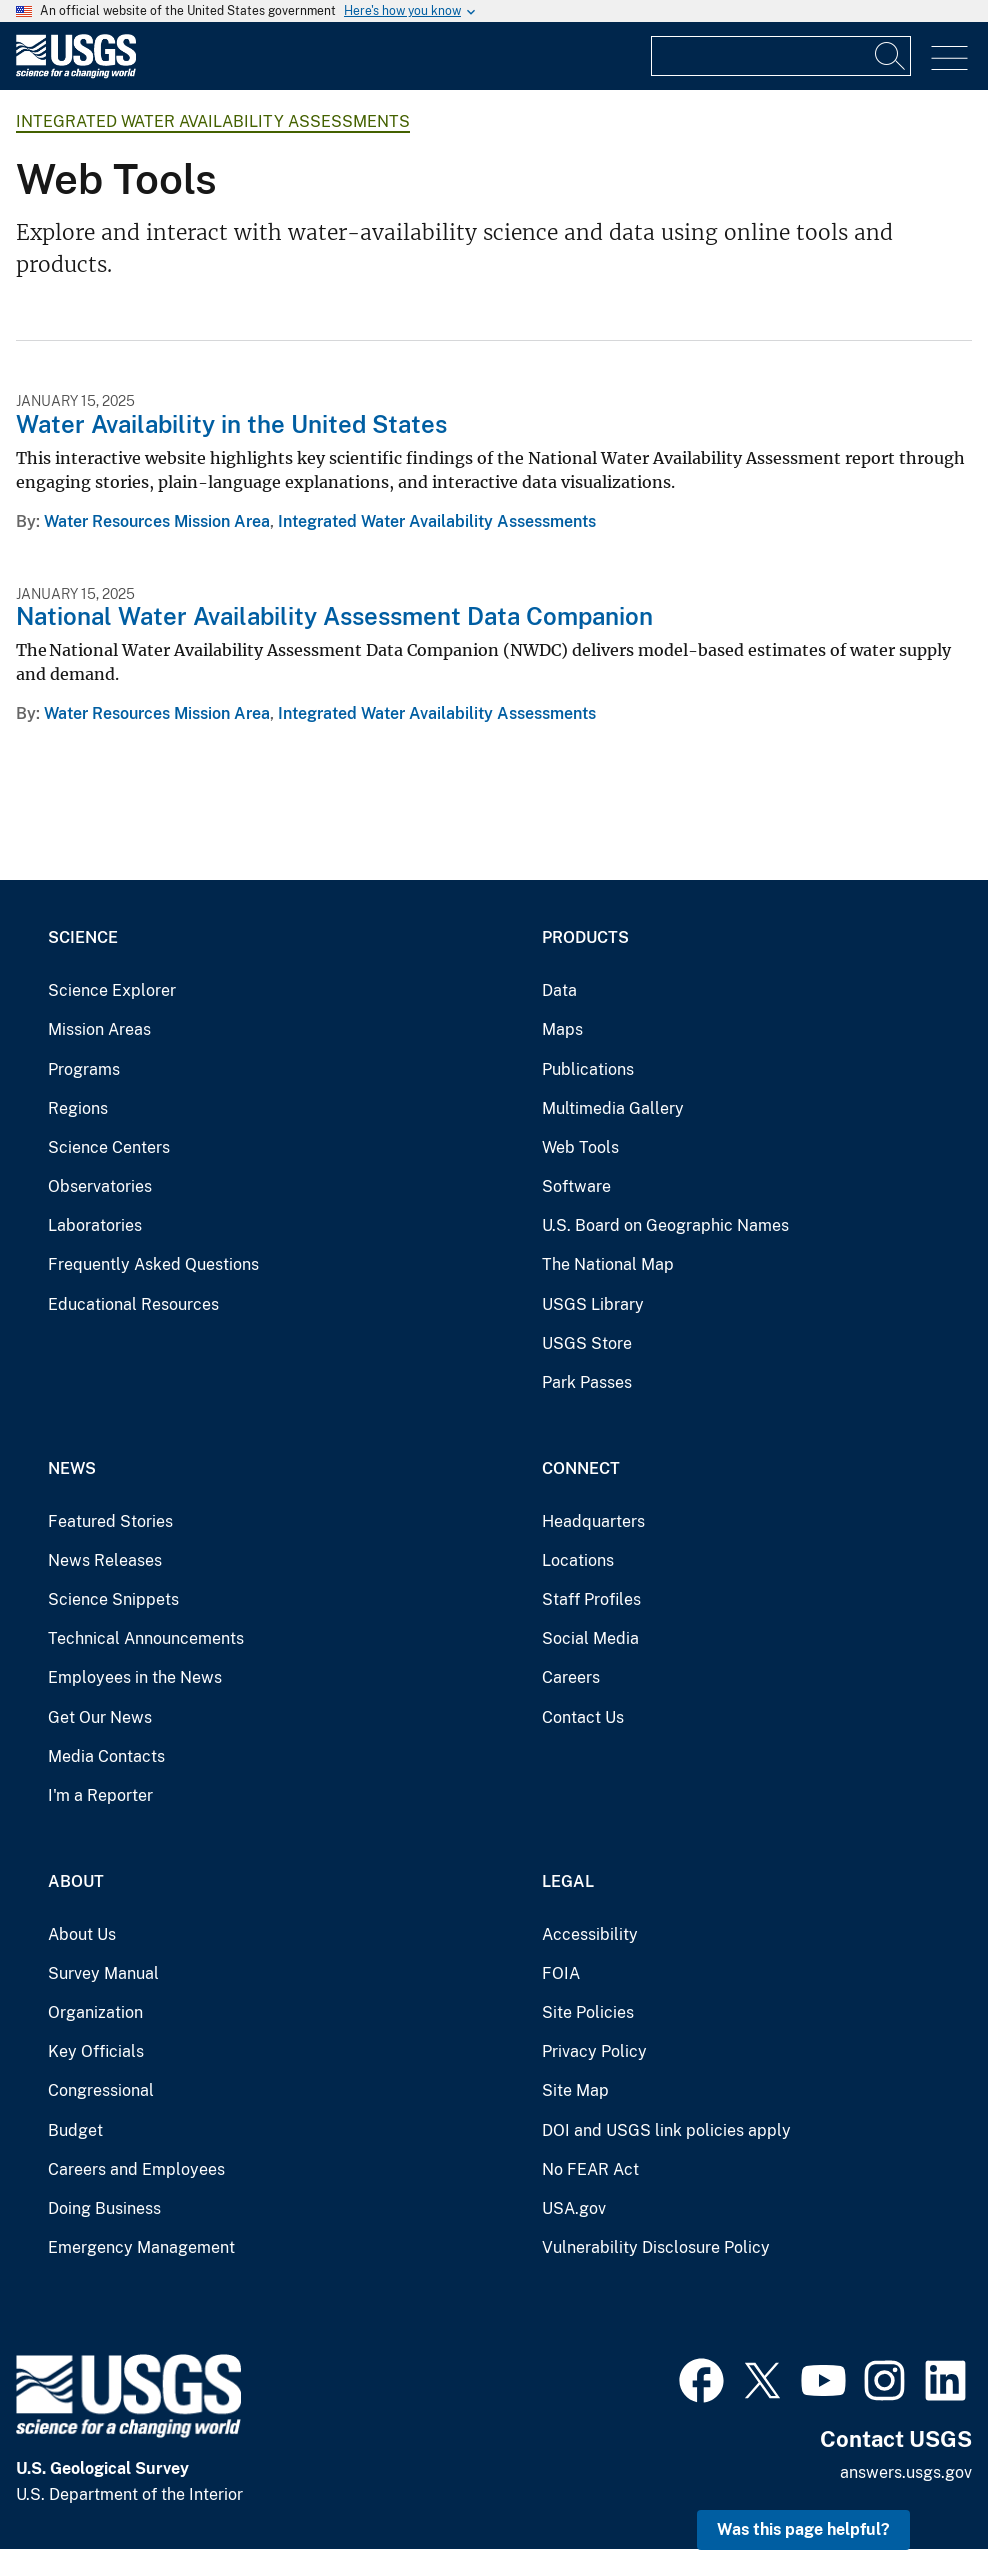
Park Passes (587, 1382)
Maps (562, 1029)
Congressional (101, 2090)
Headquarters (593, 1521)
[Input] (781, 56)
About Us (82, 1934)
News (72, 1468)
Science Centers (109, 1147)
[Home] (76, 73)
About (76, 1881)
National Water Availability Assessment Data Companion (334, 616)
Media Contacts (106, 1756)
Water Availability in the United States (231, 424)
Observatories (100, 1186)
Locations (578, 1560)
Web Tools (580, 1147)
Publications (588, 1069)
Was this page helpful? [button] (803, 2529)
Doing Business (104, 2208)
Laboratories (95, 1225)
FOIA (561, 1973)
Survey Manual (103, 1973)
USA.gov (574, 2208)
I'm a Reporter (100, 1795)
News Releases (105, 1560)
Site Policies (588, 2012)
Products (585, 937)
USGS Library (593, 1304)
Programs (84, 1069)
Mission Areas (99, 1029)
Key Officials (96, 2051)
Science (83, 937)
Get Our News (100, 1717)
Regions (78, 1108)
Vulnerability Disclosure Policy (656, 2247)
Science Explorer (112, 990)
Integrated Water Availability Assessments (213, 121)
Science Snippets (113, 1599)
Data (559, 990)
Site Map (575, 2090)
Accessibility (590, 1934)
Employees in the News (135, 1677)
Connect (581, 1468)
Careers (571, 1677)
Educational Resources (133, 1304)
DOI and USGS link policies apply (666, 2130)
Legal (568, 1881)
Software (576, 1186)
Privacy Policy (594, 2051)
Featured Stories (110, 1521)
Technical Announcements (146, 1638)
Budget (75, 2130)
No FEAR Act (590, 2169)
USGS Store (587, 1343)
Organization (95, 2012)
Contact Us (583, 1717)
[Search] (891, 56)
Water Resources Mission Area (157, 521)
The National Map (608, 1264)
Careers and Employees (136, 2169)
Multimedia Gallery (613, 1108)
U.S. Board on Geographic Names (665, 1225)
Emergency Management (141, 2247)
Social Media (590, 1638)
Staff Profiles (591, 1599)
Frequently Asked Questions (153, 1264)
